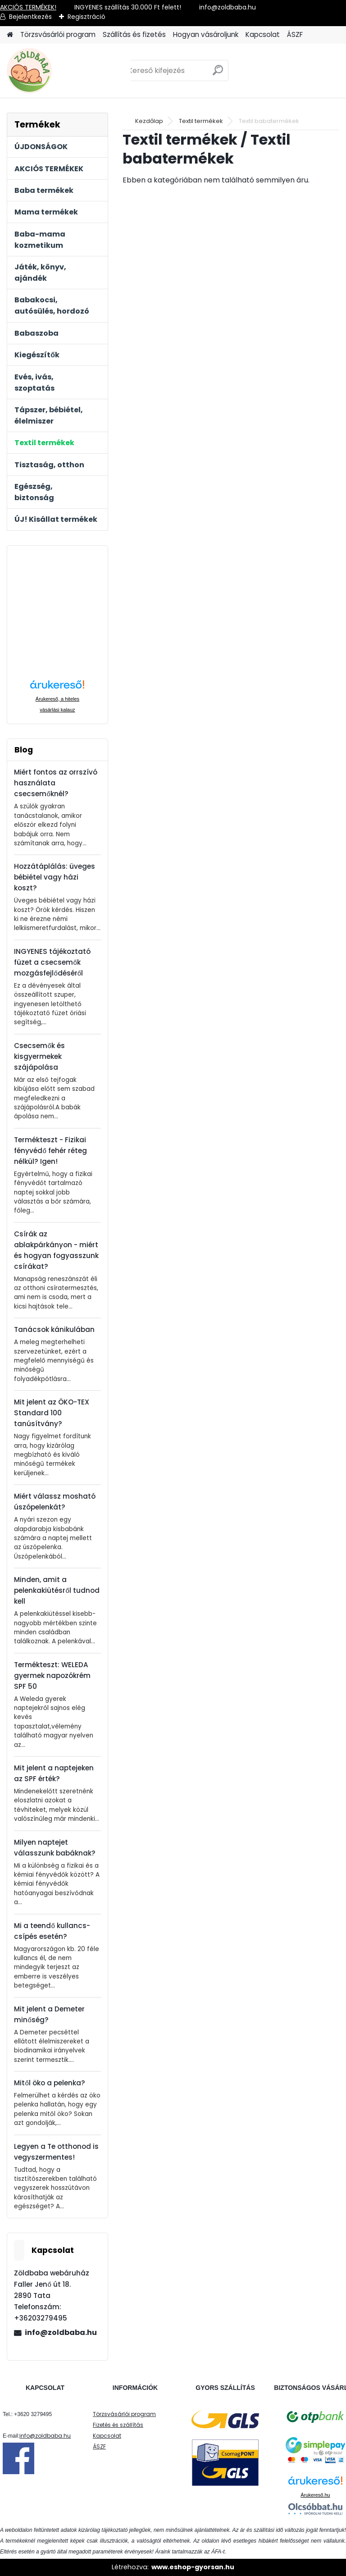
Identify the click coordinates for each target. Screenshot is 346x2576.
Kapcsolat (263, 34)
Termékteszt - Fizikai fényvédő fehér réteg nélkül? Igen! (50, 1150)
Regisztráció (86, 16)
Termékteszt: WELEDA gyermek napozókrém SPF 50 (52, 1675)
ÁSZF (295, 34)
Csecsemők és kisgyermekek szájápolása (39, 1056)
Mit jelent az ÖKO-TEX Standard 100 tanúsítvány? (51, 1412)
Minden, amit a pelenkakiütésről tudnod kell (56, 1590)
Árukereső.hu (315, 2495)
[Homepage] (10, 35)
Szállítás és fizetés (134, 34)
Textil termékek (201, 121)
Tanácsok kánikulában (54, 1329)
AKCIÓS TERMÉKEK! (28, 7)
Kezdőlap (149, 121)
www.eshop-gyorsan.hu (192, 2566)
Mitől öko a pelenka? (49, 2083)
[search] (218, 73)
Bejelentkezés (30, 16)
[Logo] (69, 70)
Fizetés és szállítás (118, 2425)
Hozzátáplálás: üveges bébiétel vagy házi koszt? (54, 877)
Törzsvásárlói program (58, 34)
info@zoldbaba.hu (61, 2332)
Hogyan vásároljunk (205, 34)
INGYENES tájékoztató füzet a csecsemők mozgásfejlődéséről (52, 962)
